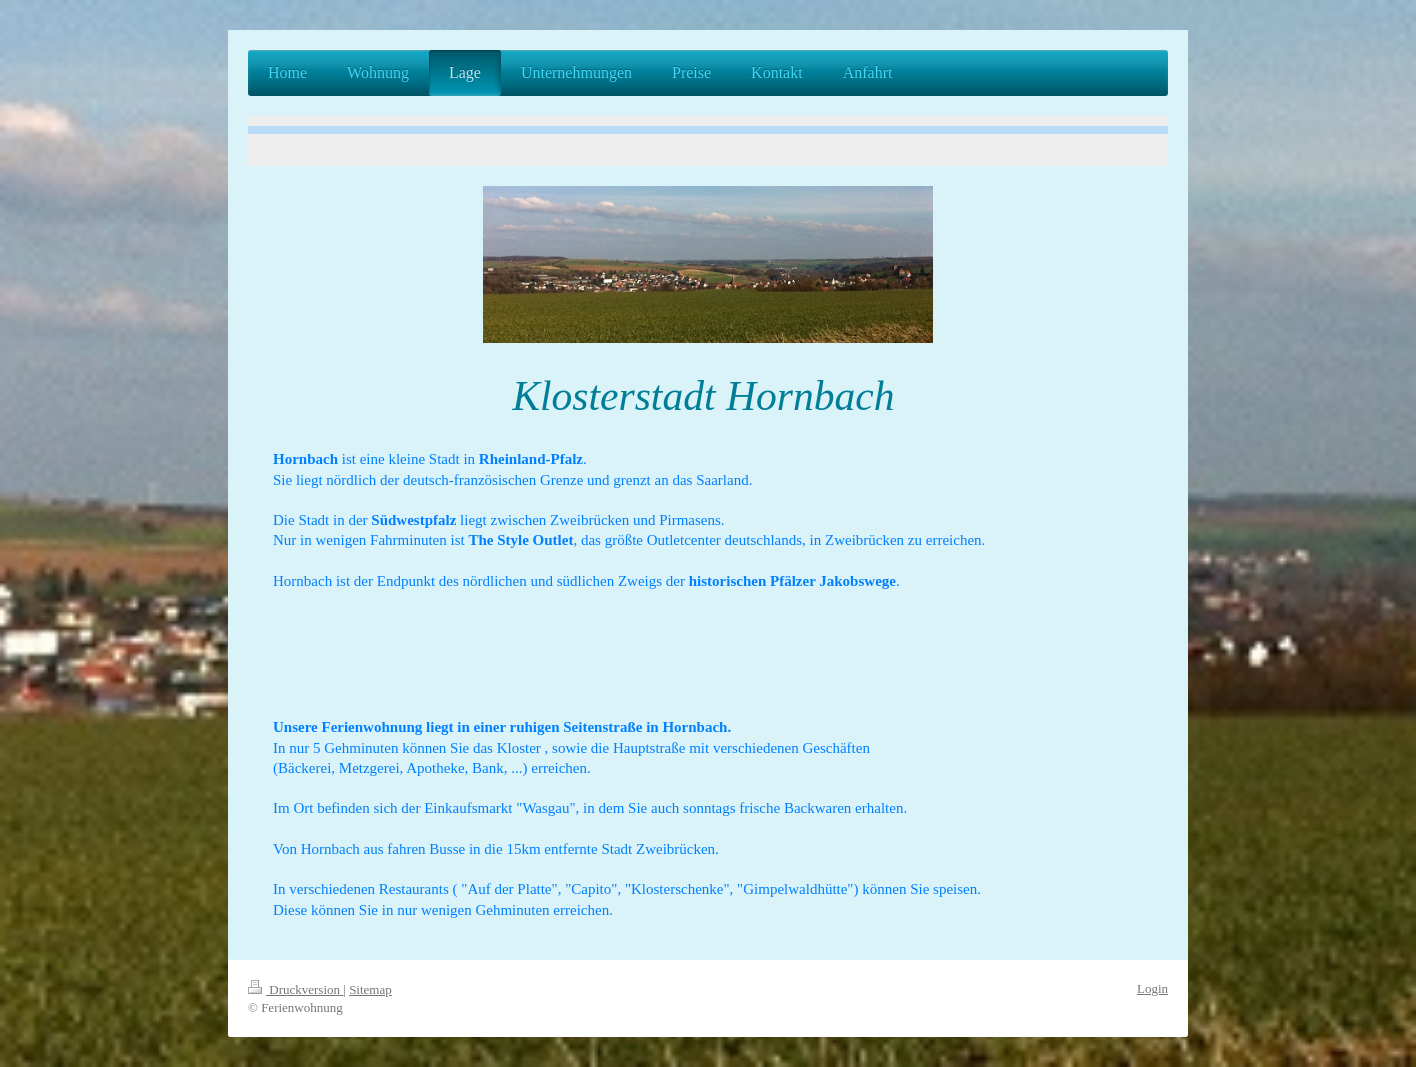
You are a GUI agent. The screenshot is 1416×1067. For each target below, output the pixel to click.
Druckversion (295, 989)
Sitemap (370, 989)
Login (1152, 988)
